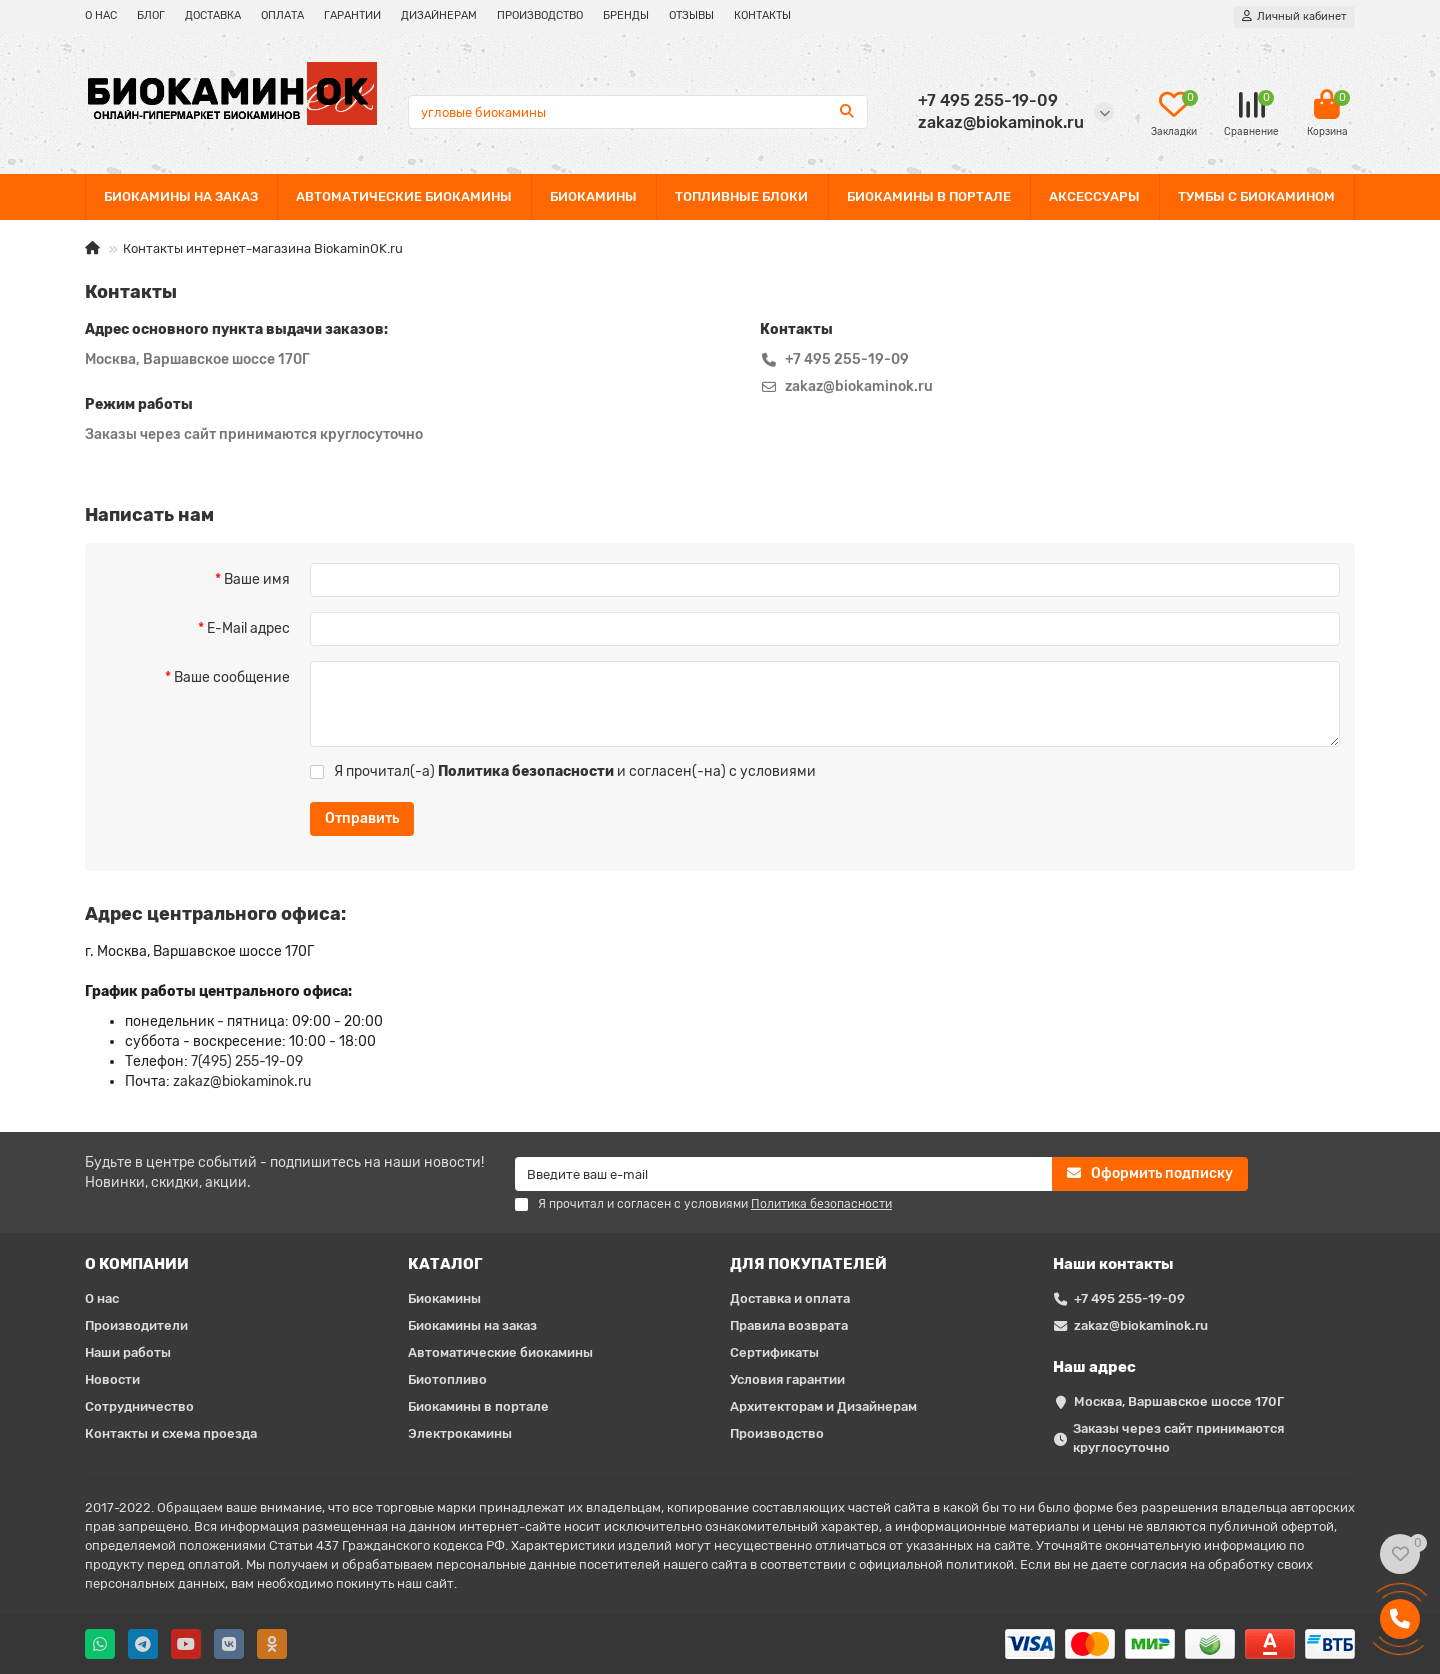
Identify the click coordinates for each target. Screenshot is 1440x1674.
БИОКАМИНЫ (593, 196)
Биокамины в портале (478, 1406)
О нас (102, 1298)
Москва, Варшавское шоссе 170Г (1179, 1401)
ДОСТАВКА (213, 15)
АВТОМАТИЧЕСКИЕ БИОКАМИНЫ (404, 196)
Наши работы (128, 1352)
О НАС (101, 15)
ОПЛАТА (282, 15)
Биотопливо (447, 1379)
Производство (777, 1433)
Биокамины (444, 1298)
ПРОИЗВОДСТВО (540, 15)
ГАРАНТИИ (352, 15)
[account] (1294, 17)
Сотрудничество (139, 1406)
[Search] (638, 112)
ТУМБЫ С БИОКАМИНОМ (1256, 196)
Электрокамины (460, 1433)
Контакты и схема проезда (171, 1433)
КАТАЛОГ (445, 1264)
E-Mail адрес (248, 628)
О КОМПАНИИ (137, 1264)
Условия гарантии (787, 1379)
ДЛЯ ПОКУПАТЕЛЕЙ (808, 1264)
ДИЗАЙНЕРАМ (439, 15)
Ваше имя (257, 579)
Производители (136, 1325)
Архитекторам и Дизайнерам (823, 1406)
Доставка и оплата (790, 1298)
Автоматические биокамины (500, 1352)
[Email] (783, 1174)
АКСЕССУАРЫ (1094, 196)
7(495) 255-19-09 (247, 1061)
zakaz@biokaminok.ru (242, 1081)
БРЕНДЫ (626, 15)
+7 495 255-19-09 (1129, 1298)
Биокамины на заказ (472, 1325)
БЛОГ (151, 15)
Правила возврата (789, 1325)
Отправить (362, 818)
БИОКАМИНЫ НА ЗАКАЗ (181, 196)
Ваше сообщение (232, 677)
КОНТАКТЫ (762, 15)
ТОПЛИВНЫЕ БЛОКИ (741, 196)
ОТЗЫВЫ (691, 15)
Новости (112, 1379)
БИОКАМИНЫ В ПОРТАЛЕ (929, 196)
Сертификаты (774, 1352)
